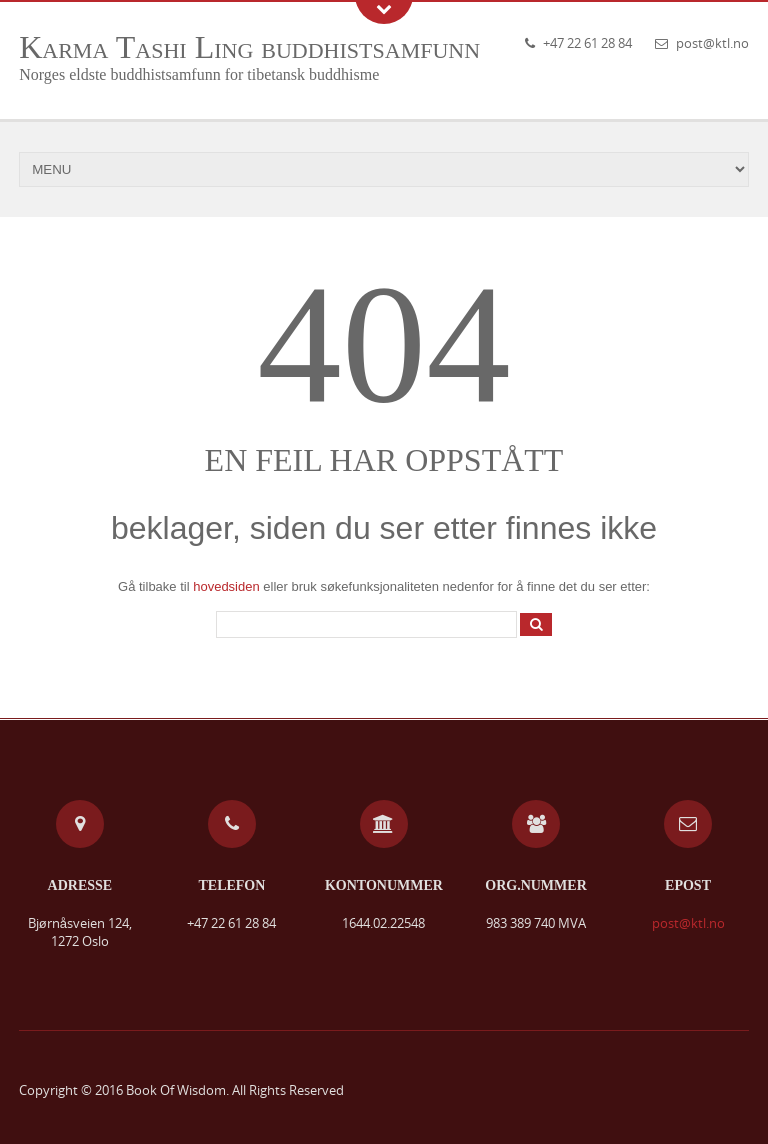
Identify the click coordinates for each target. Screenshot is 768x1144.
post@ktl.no (712, 43)
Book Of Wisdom (176, 1090)
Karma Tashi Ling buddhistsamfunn (249, 47)
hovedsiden (226, 586)
